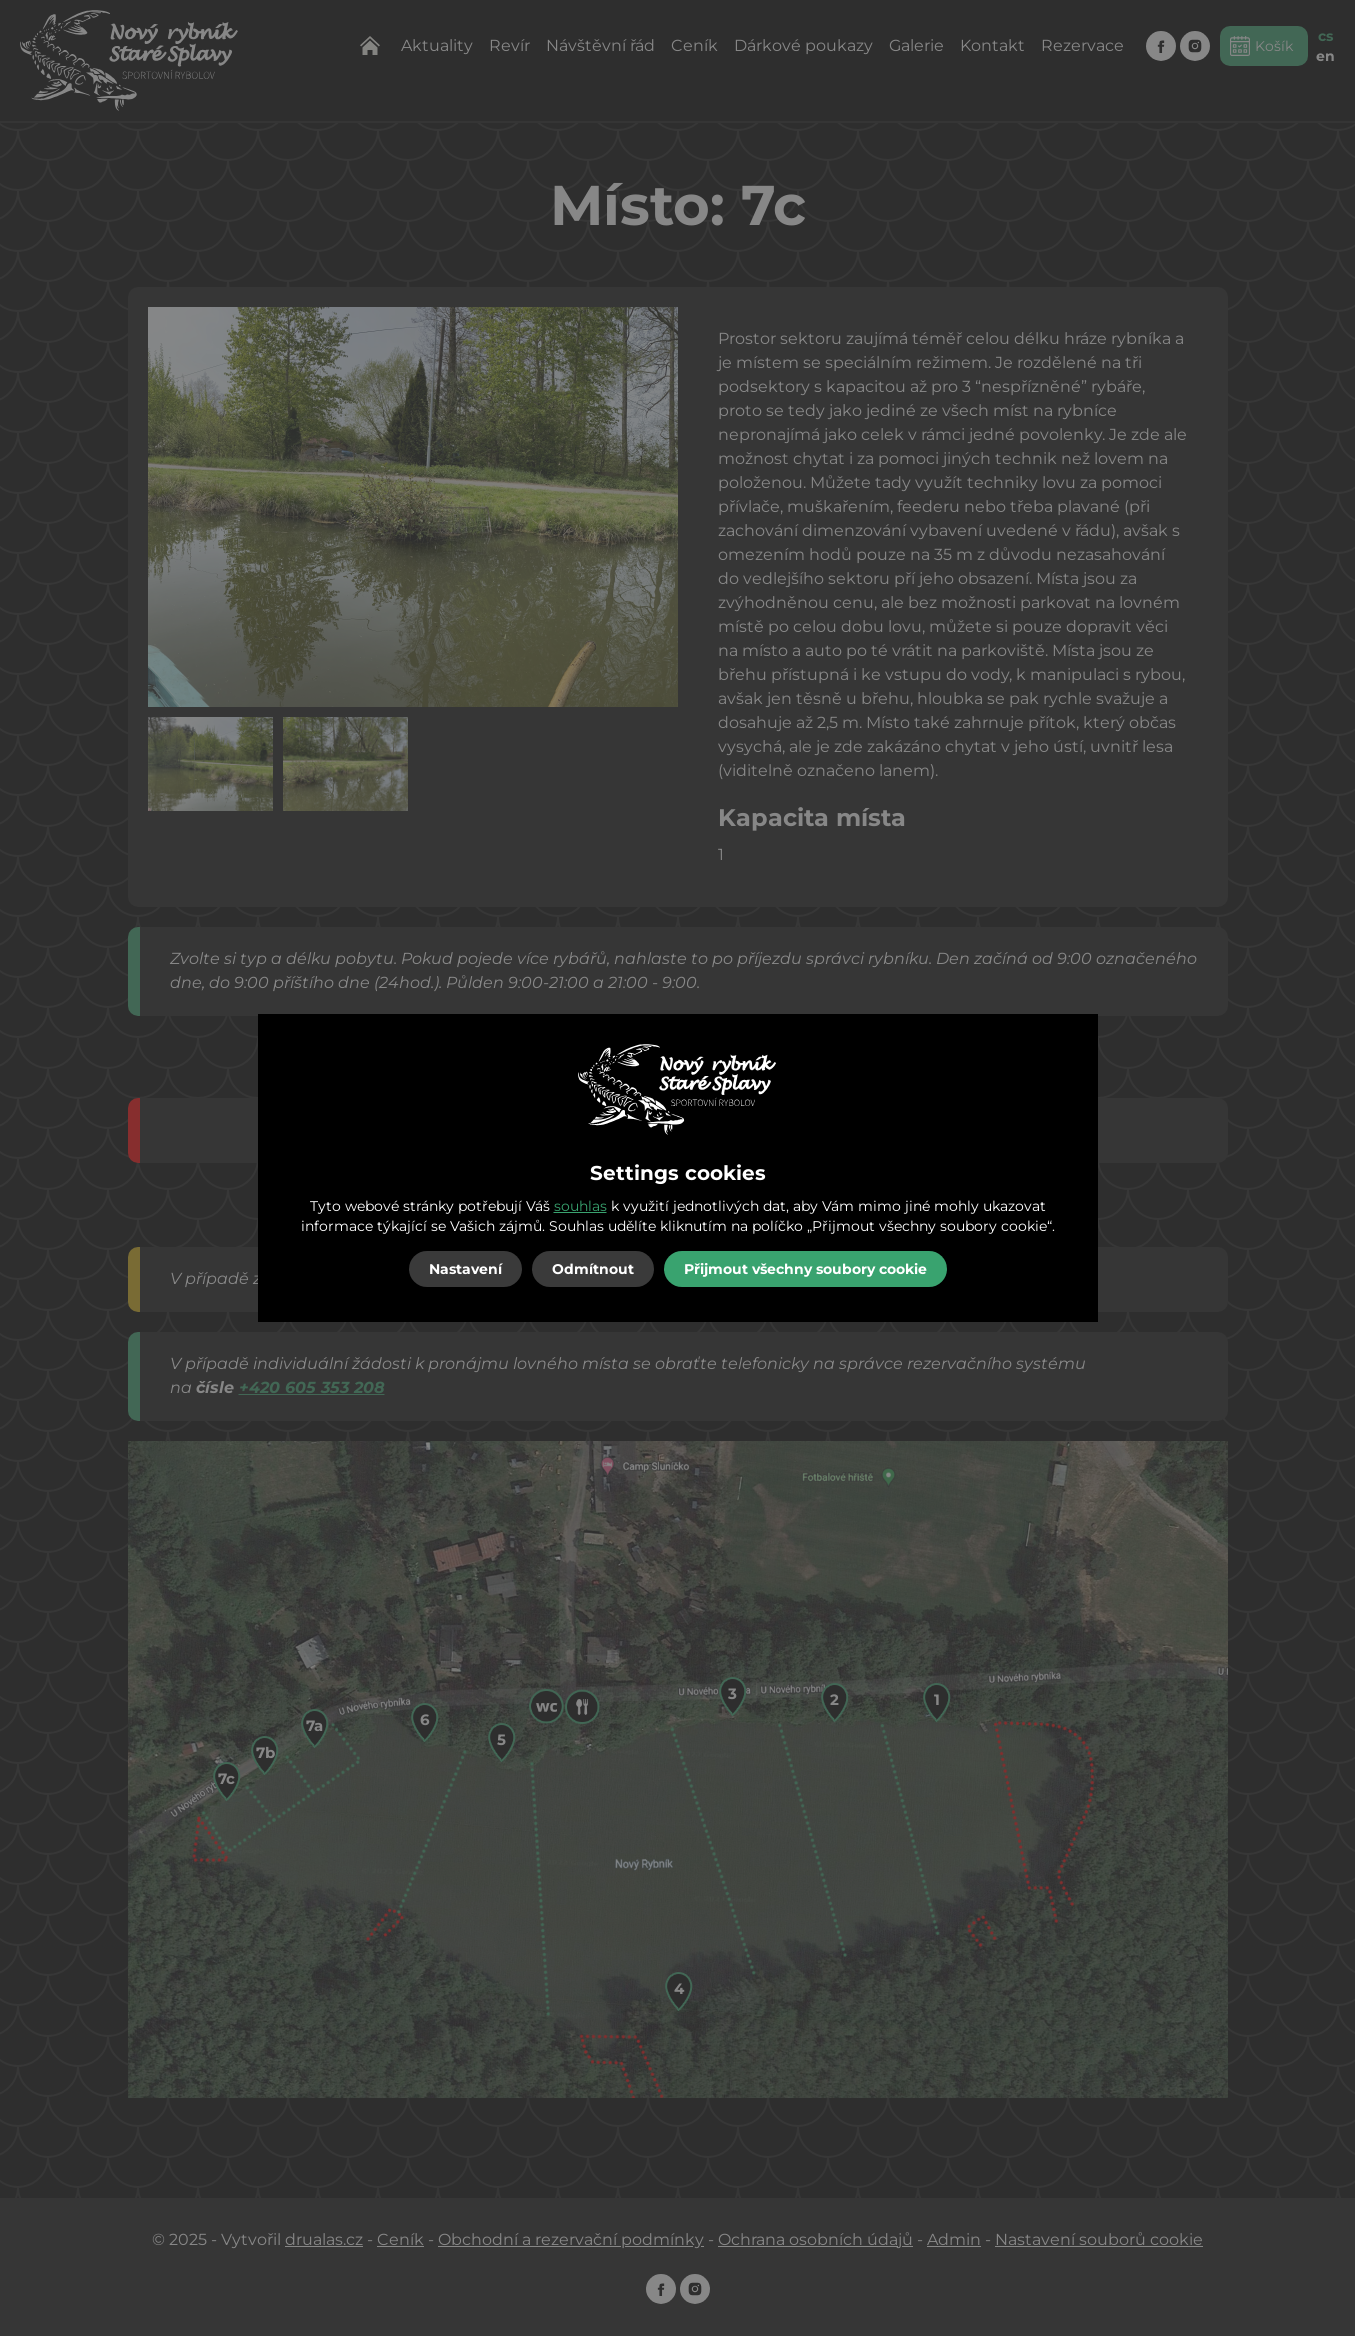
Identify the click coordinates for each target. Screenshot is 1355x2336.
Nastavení (465, 1269)
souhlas (580, 1206)
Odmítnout (593, 1269)
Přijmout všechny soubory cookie (805, 1269)
